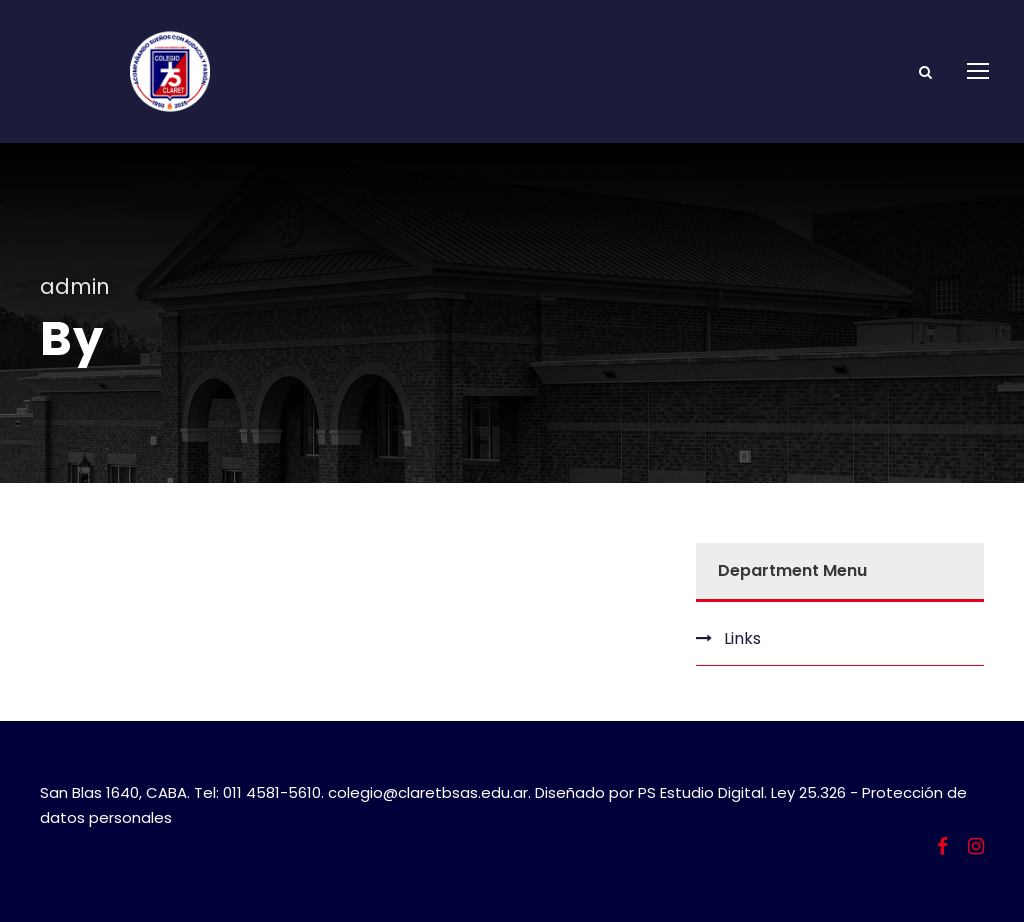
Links (742, 638)
